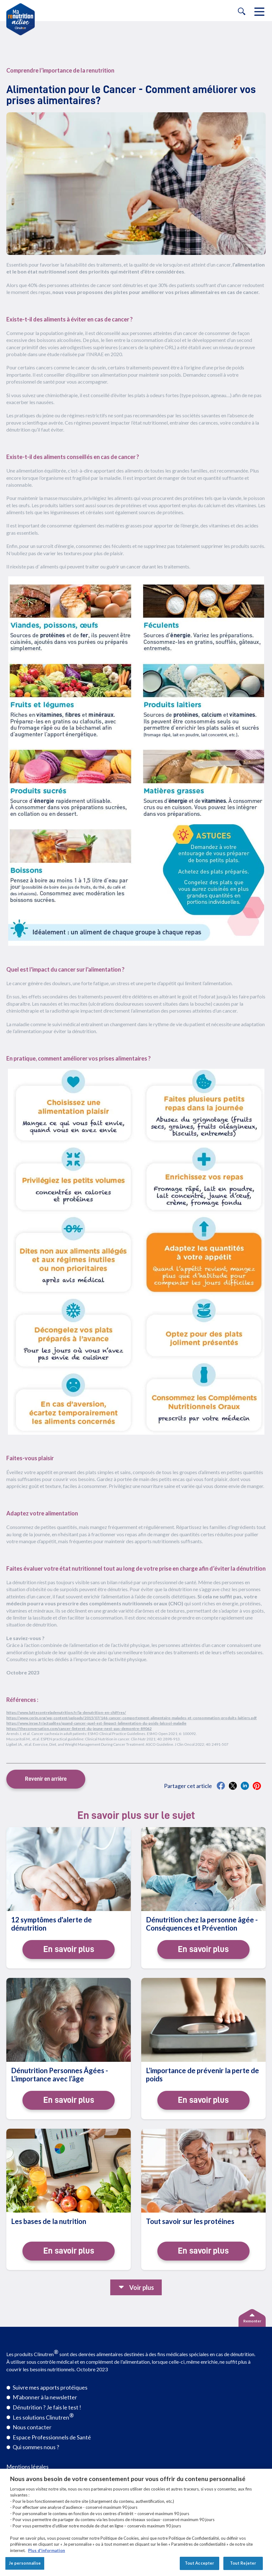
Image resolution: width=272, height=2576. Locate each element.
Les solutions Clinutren (43, 2416)
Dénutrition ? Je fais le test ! (47, 2407)
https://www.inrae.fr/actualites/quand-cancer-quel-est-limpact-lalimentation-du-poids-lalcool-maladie (96, 1723)
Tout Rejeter (243, 2563)
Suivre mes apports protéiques (50, 2387)
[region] (136, 2522)
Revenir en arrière (46, 1779)
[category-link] (136, 70)
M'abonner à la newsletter (45, 2397)
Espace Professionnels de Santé (52, 2437)
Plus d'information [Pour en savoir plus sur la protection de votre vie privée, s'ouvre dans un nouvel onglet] (46, 2550)
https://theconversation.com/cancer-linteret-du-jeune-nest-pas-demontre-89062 (79, 1728)
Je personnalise (25, 2563)
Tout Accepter (200, 2563)
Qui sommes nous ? (36, 2447)
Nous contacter (32, 2427)
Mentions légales (27, 2466)
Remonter (252, 2321)
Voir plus (141, 2287)
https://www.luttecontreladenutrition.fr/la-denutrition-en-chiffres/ (66, 1712)
